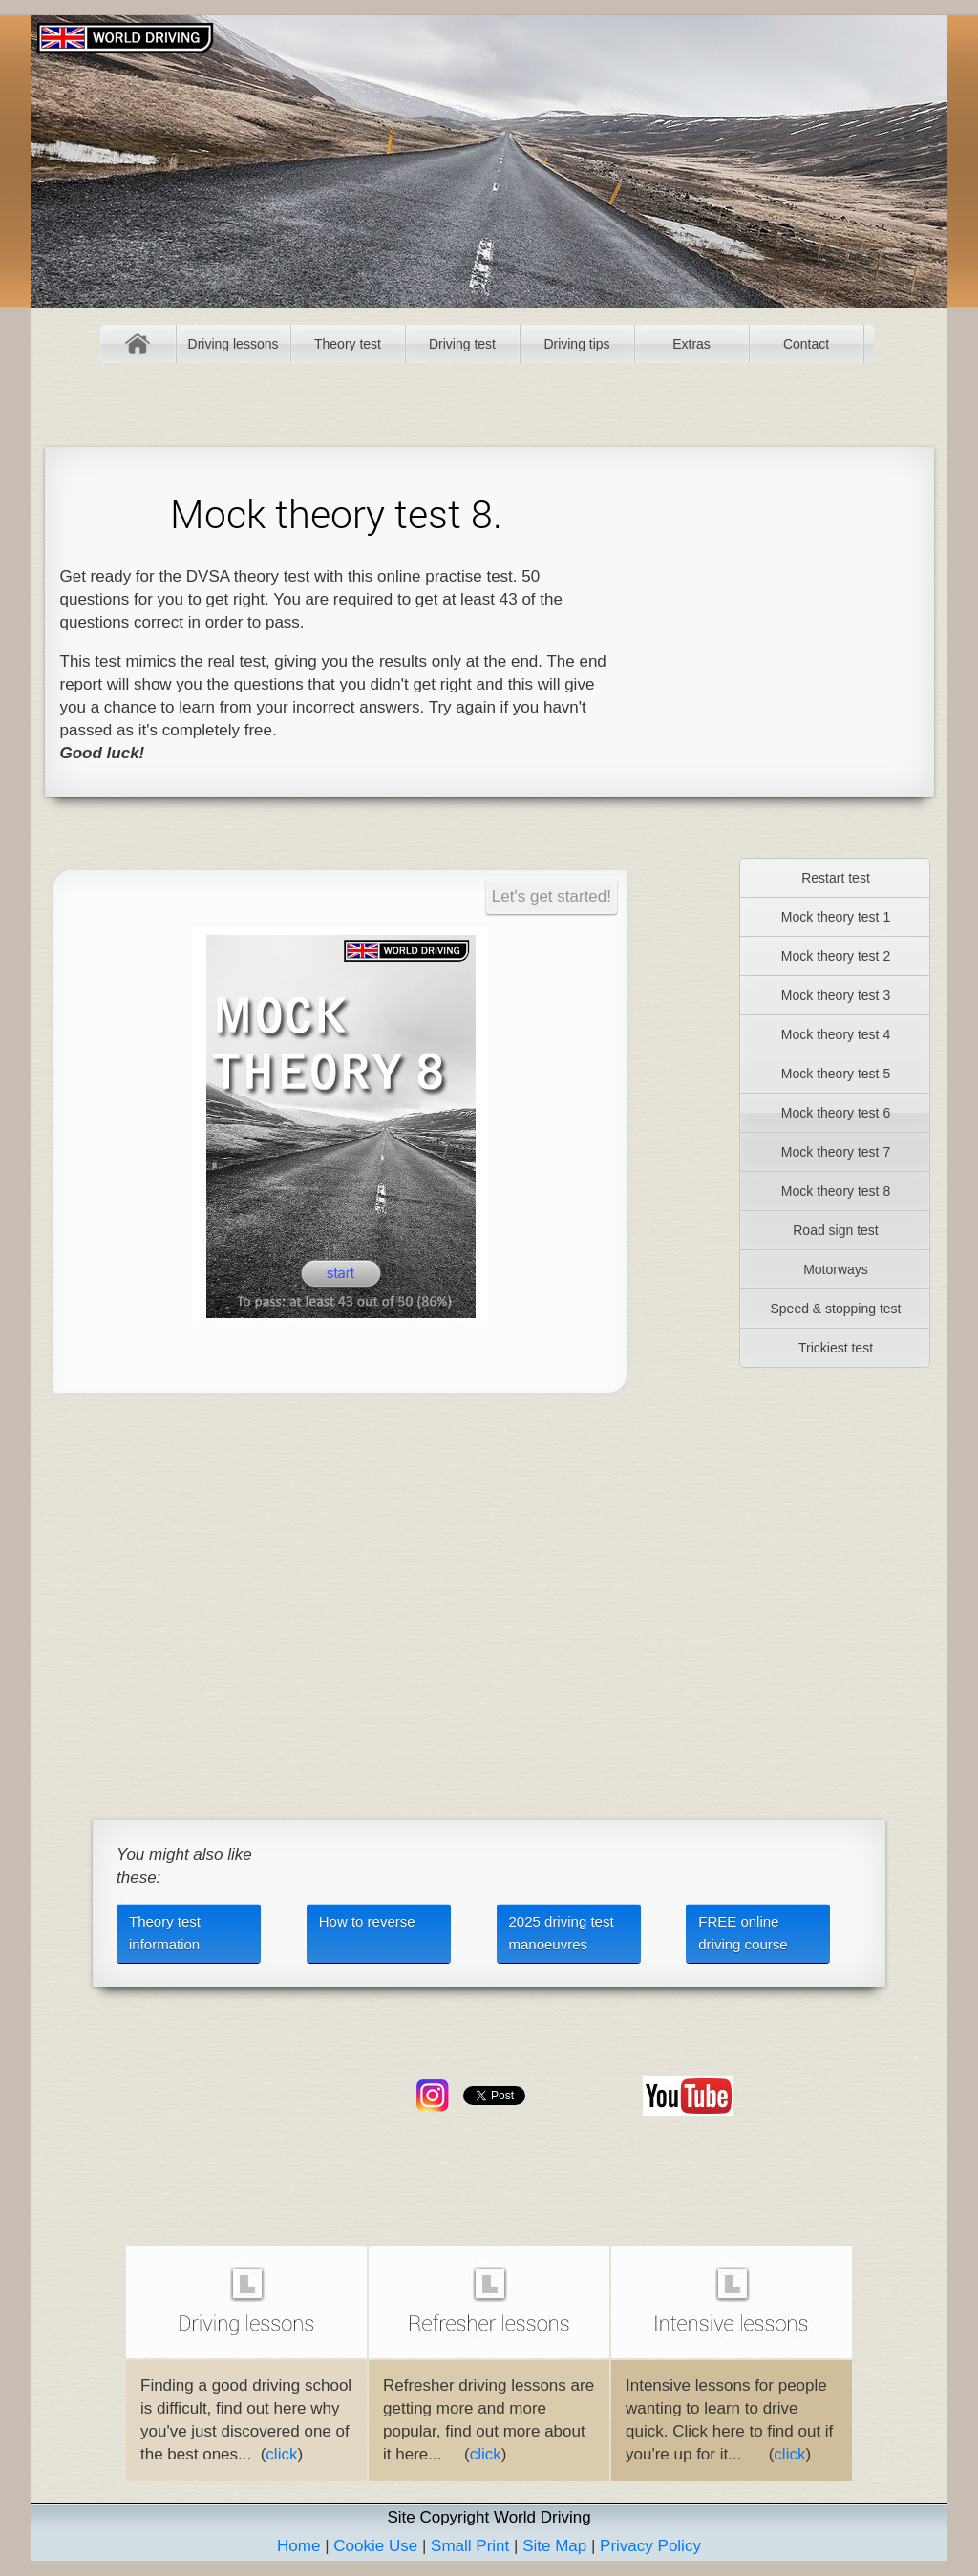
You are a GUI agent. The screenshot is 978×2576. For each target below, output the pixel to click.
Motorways (835, 1269)
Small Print (470, 2546)
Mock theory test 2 (835, 956)
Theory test (347, 343)
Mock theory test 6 (835, 1112)
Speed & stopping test (836, 1308)
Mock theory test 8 (835, 1191)
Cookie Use (375, 2546)
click (281, 2454)
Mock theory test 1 (835, 917)
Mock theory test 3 (835, 995)
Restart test (835, 877)
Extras (691, 343)
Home (138, 344)
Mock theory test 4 (835, 1034)
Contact (806, 343)
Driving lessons (233, 343)
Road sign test (836, 1230)
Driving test (462, 343)
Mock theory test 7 (835, 1152)
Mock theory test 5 (835, 1073)
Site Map (554, 2546)
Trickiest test (835, 1347)
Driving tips (576, 343)
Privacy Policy (650, 2546)
